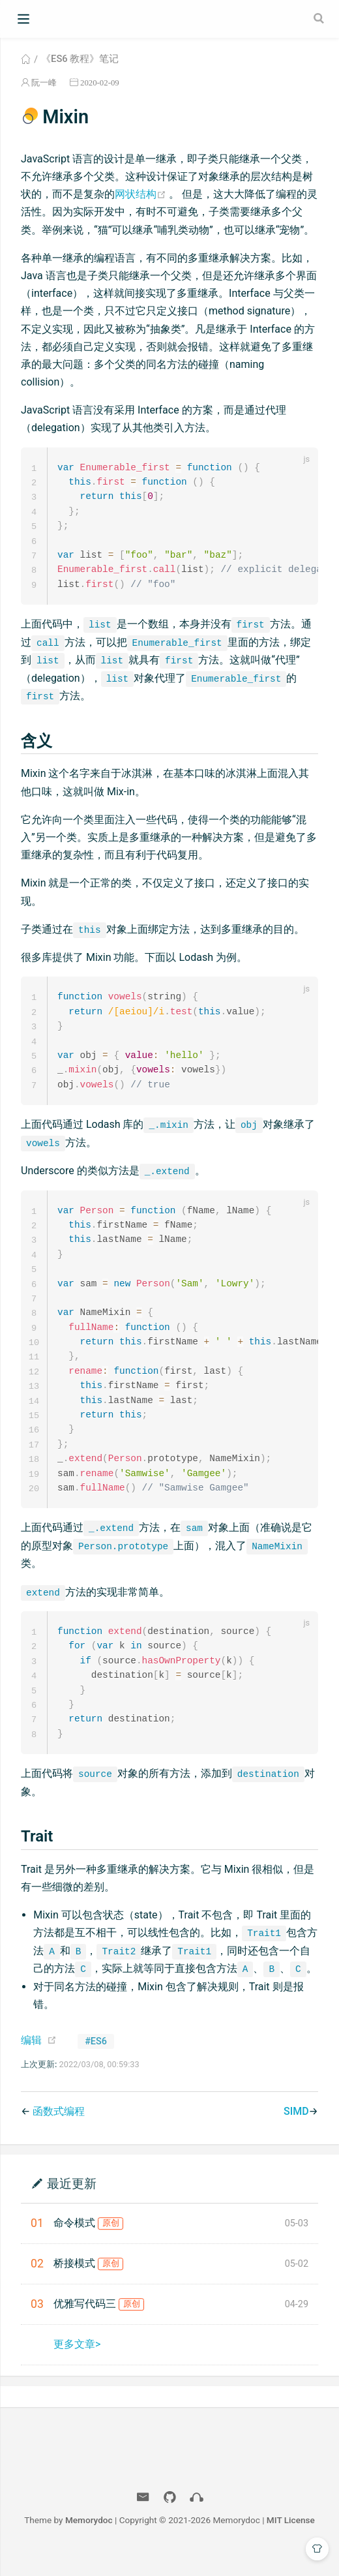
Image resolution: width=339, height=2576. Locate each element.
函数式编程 (59, 2133)
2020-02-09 (99, 82)
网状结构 (142, 194)
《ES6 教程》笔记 (80, 59)
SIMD (296, 2133)
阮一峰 (44, 82)
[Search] (320, 18)
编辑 (31, 2062)
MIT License (291, 2542)
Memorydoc (89, 2542)
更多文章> (76, 2366)
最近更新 (71, 2205)
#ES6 (96, 2063)
